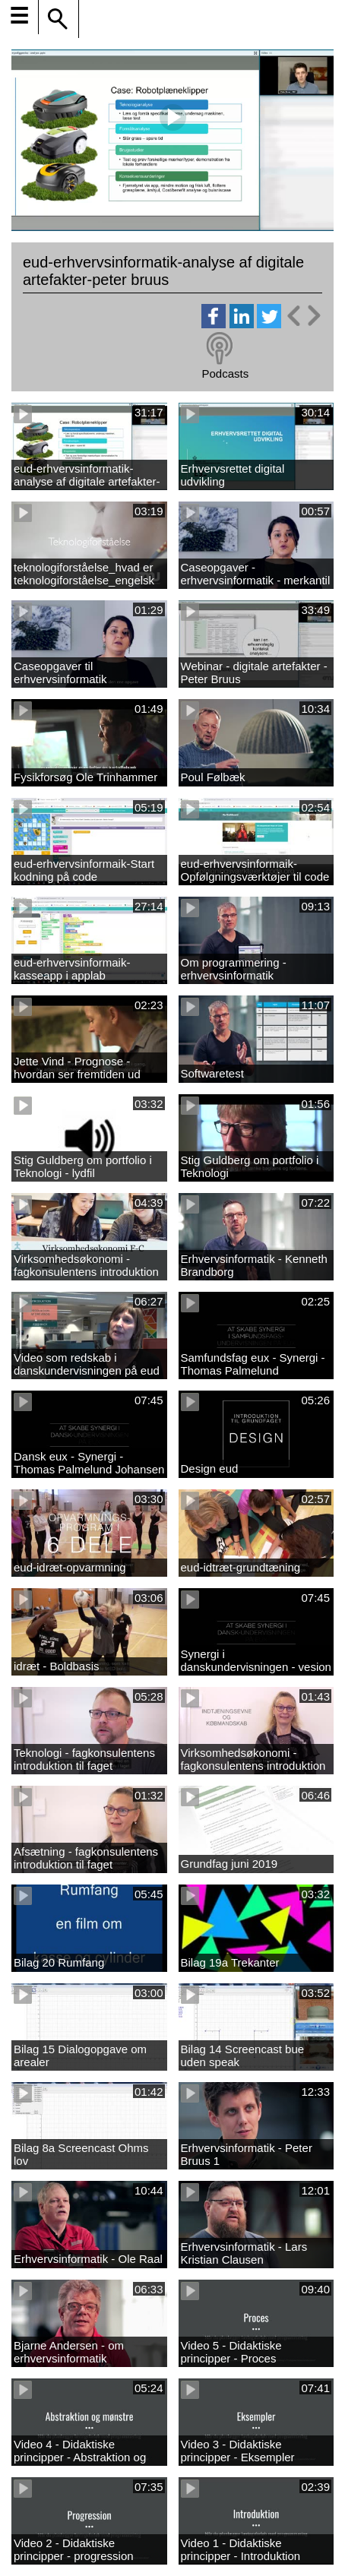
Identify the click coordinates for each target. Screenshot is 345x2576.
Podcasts (224, 373)
